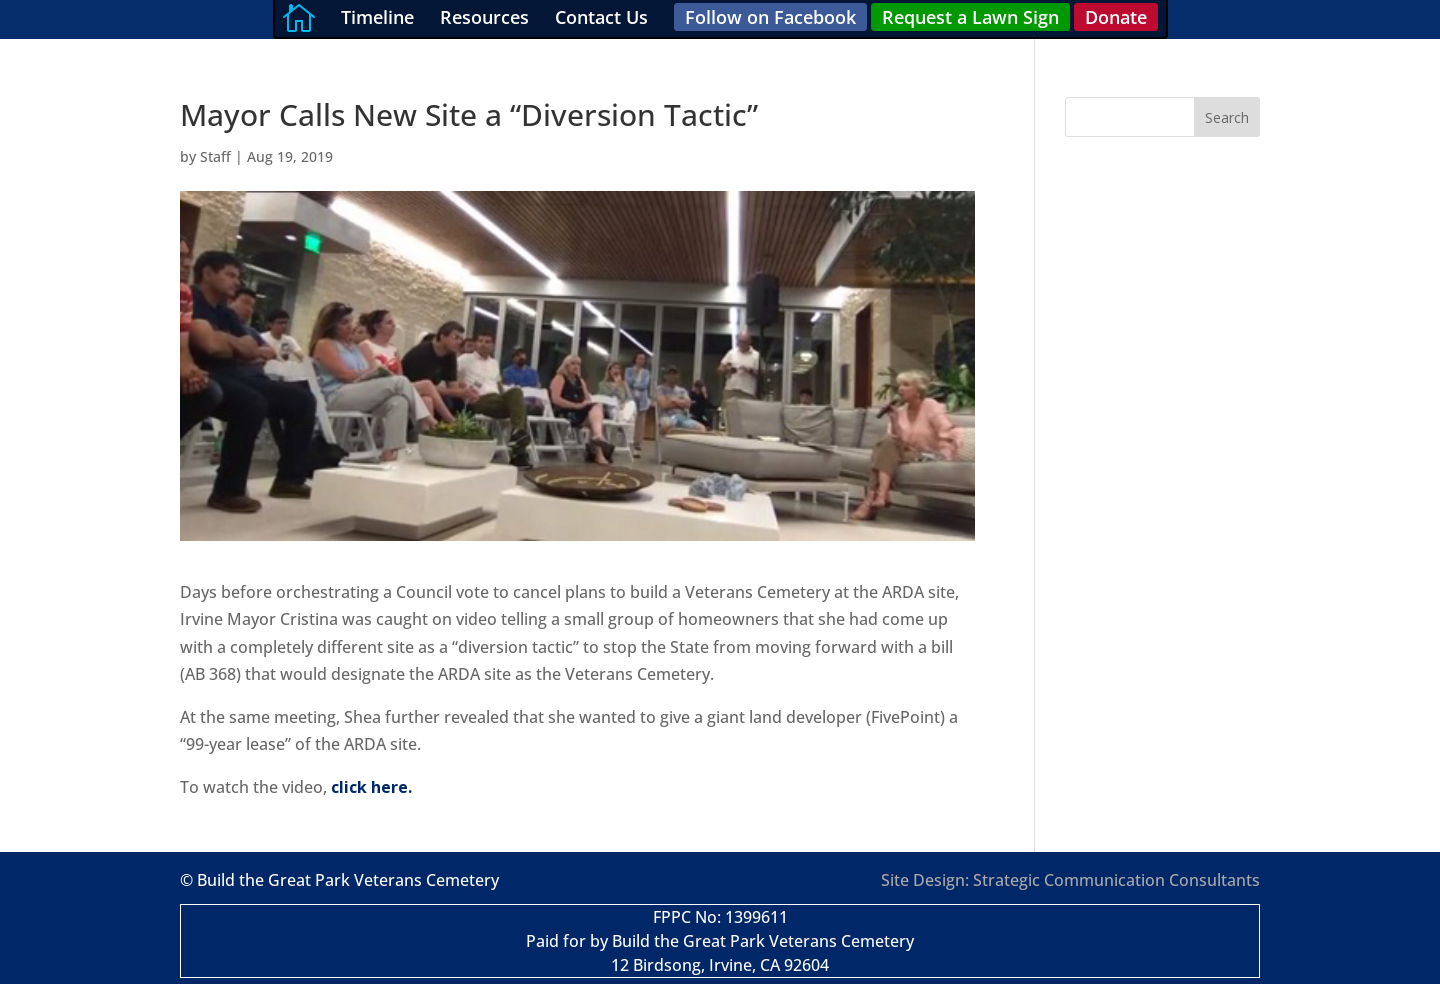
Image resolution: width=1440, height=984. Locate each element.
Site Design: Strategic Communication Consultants (1070, 880)
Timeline (377, 17)
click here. (371, 787)
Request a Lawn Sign (970, 17)
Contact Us (601, 17)
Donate (1116, 17)
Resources (484, 17)
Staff (215, 156)
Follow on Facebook (770, 17)
